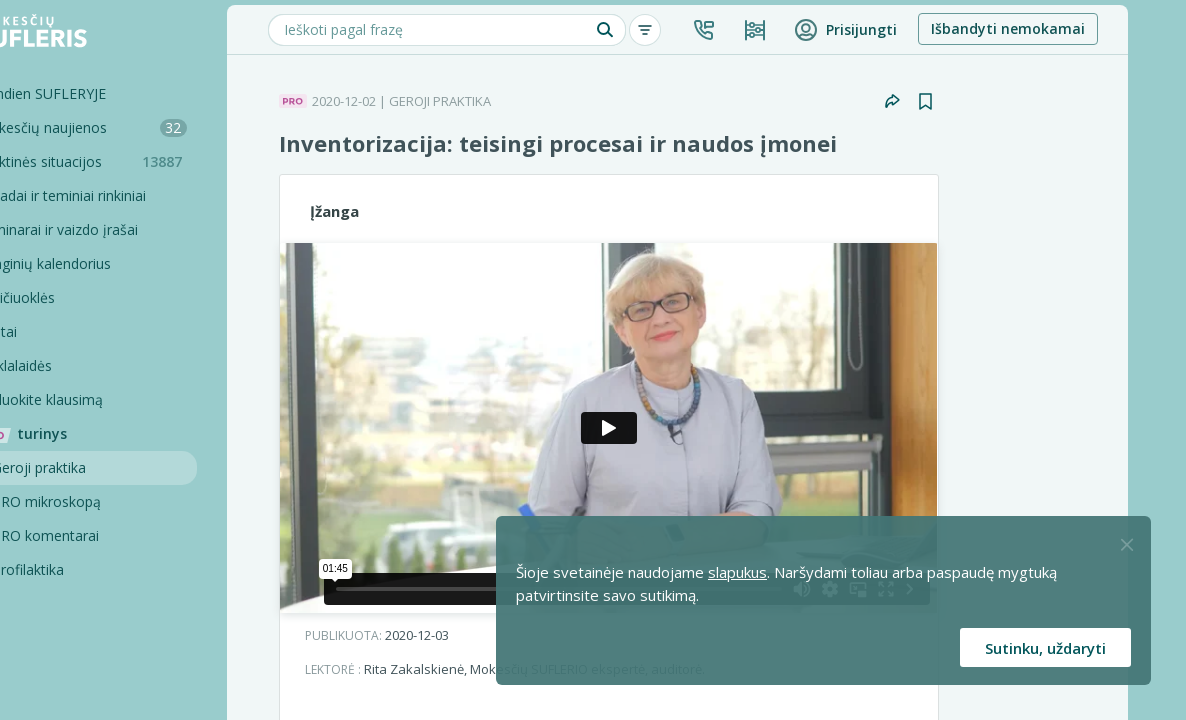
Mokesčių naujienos (135, 127)
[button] (757, 30)
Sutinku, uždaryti (1045, 648)
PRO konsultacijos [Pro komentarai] (104, 603)
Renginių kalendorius (97, 263)
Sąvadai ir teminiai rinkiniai (114, 195)
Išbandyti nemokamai (1061, 28)
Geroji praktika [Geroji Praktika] (92, 467)
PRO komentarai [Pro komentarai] (98, 535)
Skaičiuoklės (69, 297)
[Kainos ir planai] (808, 30)
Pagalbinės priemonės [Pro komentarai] (116, 637)
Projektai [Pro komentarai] (74, 671)
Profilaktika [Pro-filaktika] (81, 569)
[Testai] (125, 332)
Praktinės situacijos (140, 161)
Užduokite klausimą (93, 399)
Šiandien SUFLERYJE (94, 93)
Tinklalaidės (67, 365)
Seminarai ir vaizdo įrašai (110, 229)
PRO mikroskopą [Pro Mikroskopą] (99, 501)
